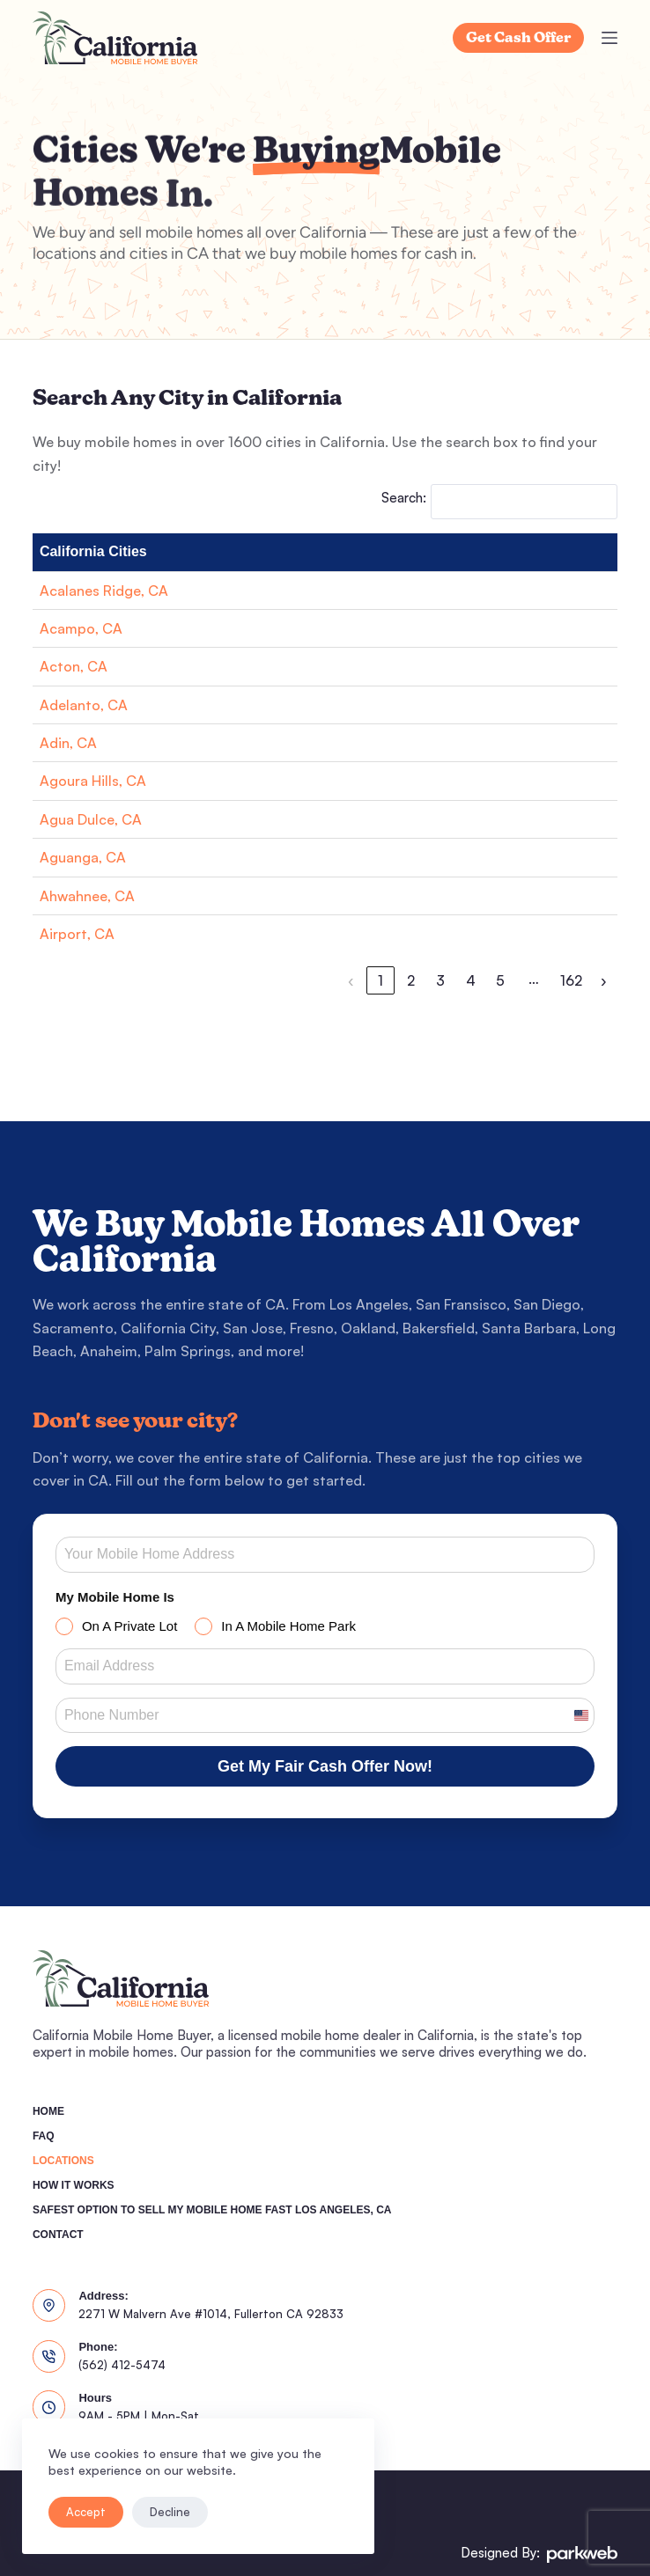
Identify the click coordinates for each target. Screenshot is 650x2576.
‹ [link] (351, 980)
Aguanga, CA (83, 857)
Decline (170, 2512)
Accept (86, 2512)
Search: (403, 497)
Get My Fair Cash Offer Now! (325, 1766)
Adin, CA (68, 743)
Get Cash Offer (518, 39)
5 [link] (500, 980)
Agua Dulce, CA (91, 819)
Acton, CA (73, 666)
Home (48, 2111)
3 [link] (440, 980)
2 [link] (411, 980)
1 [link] (380, 980)
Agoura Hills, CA (93, 780)
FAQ (44, 2136)
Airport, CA (77, 934)
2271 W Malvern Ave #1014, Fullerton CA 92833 (210, 2314)
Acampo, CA (81, 628)
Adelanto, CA (84, 705)
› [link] (604, 980)
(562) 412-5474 (122, 2365)
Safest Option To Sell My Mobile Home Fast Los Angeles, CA (212, 2210)
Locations (63, 2160)
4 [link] (471, 980)
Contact (58, 2234)
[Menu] (609, 38)
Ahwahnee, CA (87, 896)
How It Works (73, 2185)
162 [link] (571, 980)
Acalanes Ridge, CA (104, 590)
